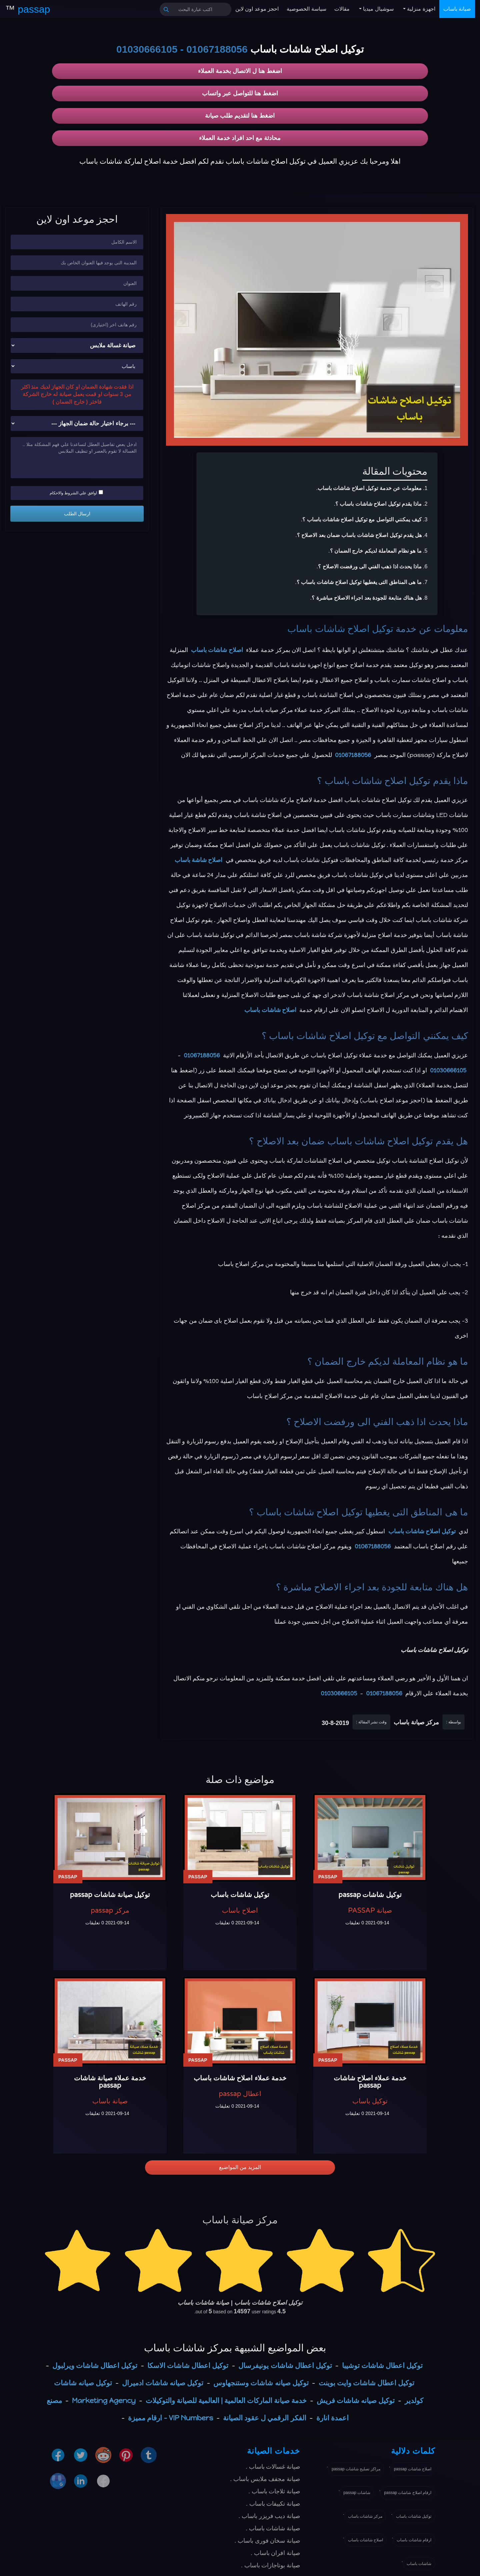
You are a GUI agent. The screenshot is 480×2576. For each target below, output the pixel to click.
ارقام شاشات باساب (414, 2540)
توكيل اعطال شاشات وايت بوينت (366, 2383)
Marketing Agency (104, 2400)
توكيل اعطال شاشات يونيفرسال (285, 2365)
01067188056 (217, 49)
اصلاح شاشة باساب (199, 860)
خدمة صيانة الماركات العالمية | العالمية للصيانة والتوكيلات (226, 2400)
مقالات (342, 9)
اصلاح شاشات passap (412, 2469)
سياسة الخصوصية (306, 9)
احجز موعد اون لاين (257, 9)
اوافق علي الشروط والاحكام (76, 492)
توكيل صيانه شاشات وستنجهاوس (260, 2383)
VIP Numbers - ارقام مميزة (170, 2418)
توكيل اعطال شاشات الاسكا (187, 2365)
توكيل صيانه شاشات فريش (356, 2400)
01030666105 (147, 49)
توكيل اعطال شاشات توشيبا (382, 2365)
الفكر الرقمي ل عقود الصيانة (264, 2418)
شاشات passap (356, 2492)
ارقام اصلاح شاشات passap (407, 2492)
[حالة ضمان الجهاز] (77, 423)
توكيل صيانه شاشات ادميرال (162, 2383)
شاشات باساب (419, 2563)
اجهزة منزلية (420, 9)
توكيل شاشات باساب (413, 2516)
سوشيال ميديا (378, 9)
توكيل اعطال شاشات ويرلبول (94, 2365)
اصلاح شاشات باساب (217, 650)
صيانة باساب (457, 9)
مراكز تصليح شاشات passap (356, 2469)
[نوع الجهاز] (77, 345)
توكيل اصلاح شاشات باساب (340, 629)
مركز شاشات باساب (365, 2516)
